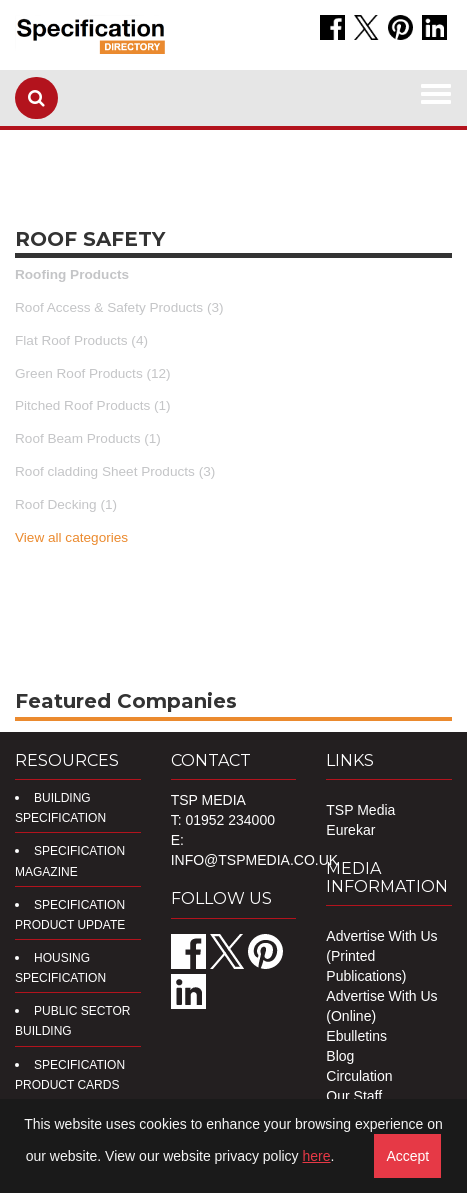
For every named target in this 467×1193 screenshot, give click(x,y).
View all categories (71, 537)
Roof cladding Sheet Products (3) (115, 471)
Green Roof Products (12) (93, 373)
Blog (340, 1056)
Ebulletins (356, 1036)
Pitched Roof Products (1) (93, 405)
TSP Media (360, 810)
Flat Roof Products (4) (81, 340)
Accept (407, 1156)
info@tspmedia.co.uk (254, 860)
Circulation (359, 1076)
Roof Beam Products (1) (88, 438)
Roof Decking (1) (66, 504)
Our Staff (354, 1096)
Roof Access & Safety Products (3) (119, 307)
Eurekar (350, 830)
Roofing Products (72, 274)
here (317, 1156)
